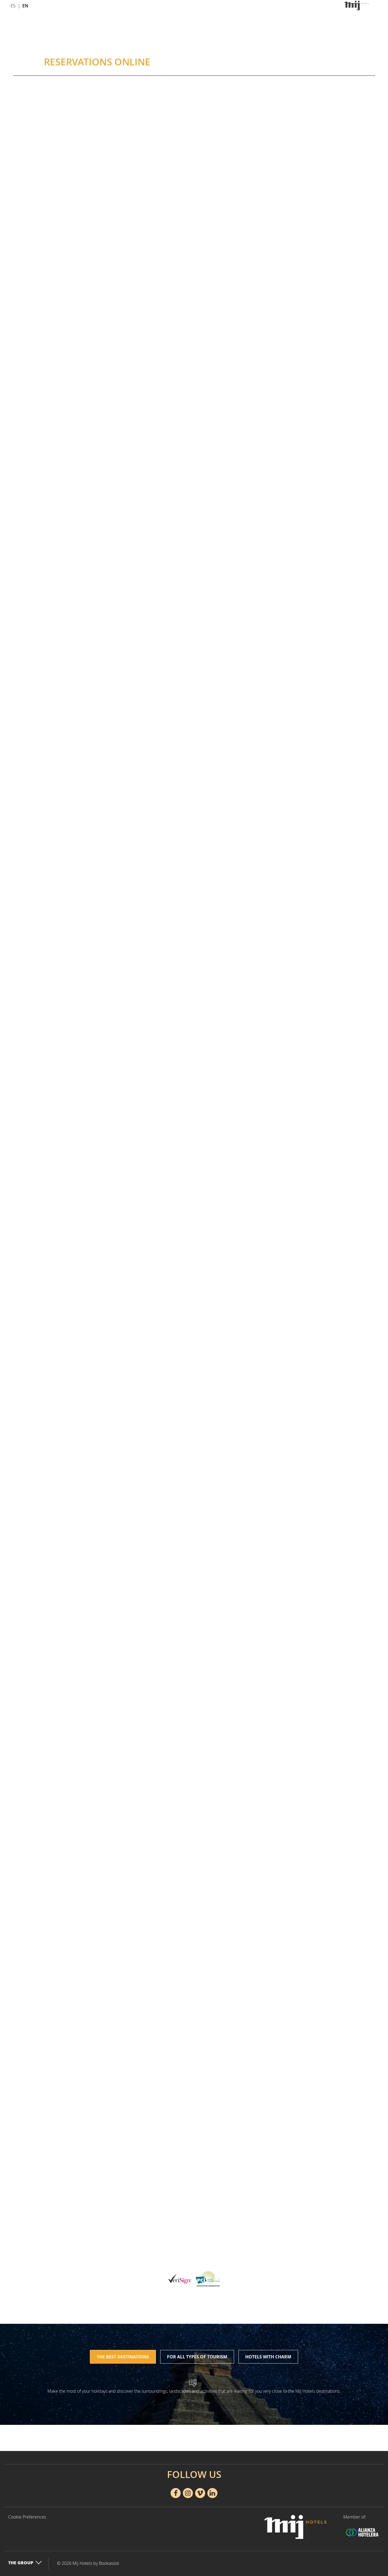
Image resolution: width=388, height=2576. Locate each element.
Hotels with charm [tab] (268, 2357)
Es (13, 6)
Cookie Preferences (27, 2517)
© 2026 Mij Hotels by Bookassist (88, 2563)
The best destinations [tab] (123, 2357)
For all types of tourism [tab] (197, 2357)
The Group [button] (25, 2562)
